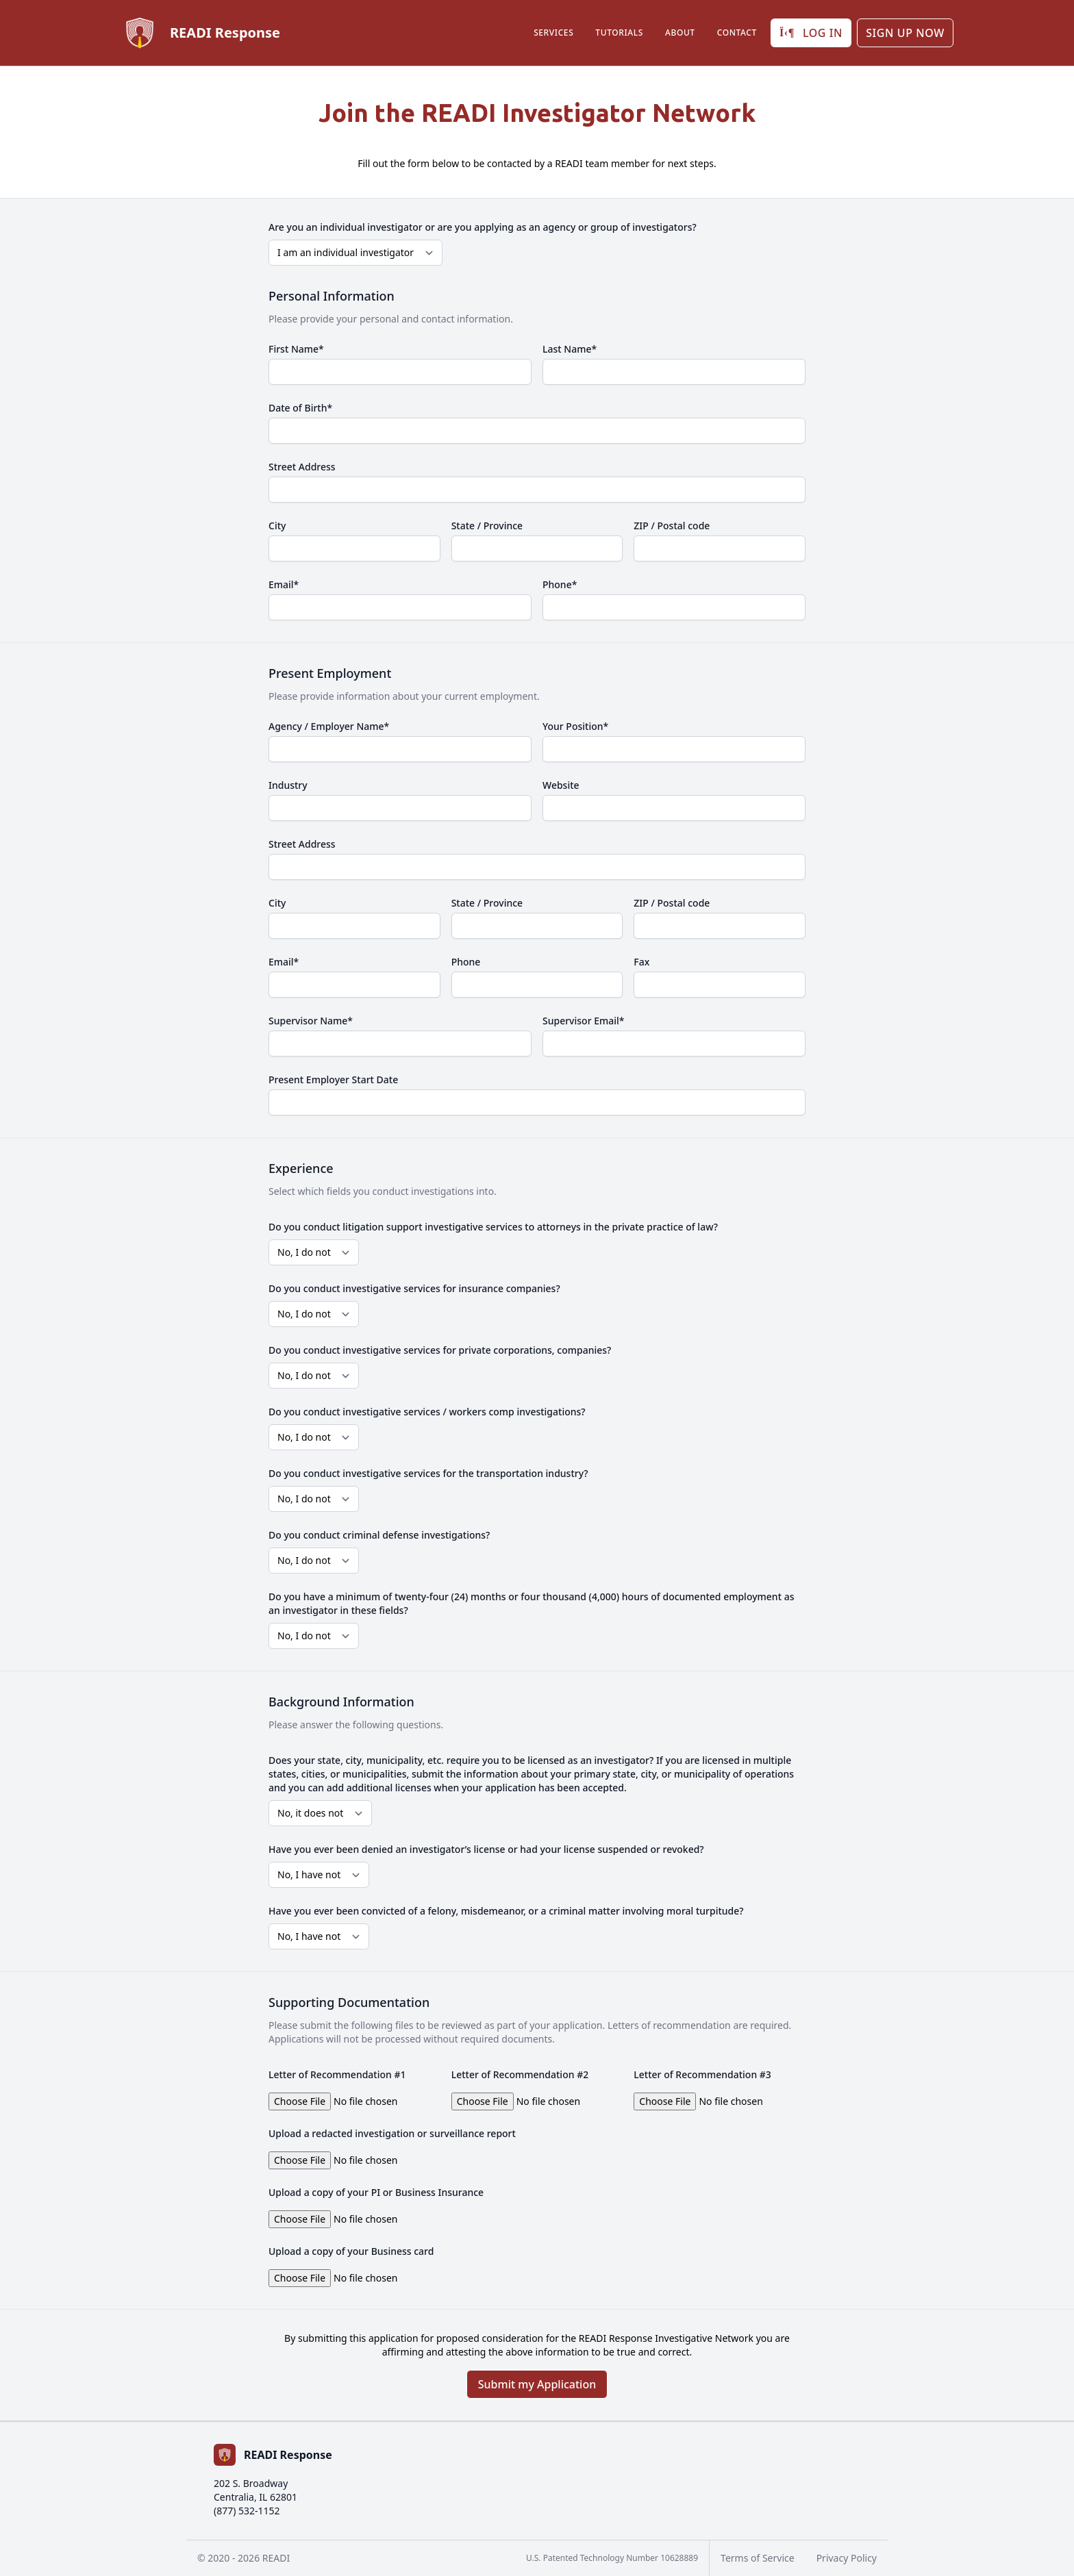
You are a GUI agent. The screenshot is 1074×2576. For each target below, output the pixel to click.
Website (560, 785)
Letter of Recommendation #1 (337, 2074)
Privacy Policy (846, 2557)
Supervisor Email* (583, 1020)
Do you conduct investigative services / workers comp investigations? (427, 1411)
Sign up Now (905, 32)
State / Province (487, 525)
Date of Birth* (300, 407)
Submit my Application (537, 2384)
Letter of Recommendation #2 (520, 2074)
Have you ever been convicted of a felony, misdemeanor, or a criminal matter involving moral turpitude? (506, 1910)
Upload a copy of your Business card (351, 2251)
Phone (466, 961)
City (277, 525)
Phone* (559, 584)
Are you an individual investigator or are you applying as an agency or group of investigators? (482, 226)
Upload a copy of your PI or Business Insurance (376, 2192)
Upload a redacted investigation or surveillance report (392, 2133)
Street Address (302, 466)
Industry (288, 785)
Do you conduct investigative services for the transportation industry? (428, 1473)
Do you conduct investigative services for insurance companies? (414, 1288)
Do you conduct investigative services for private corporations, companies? (439, 1349)
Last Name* (569, 348)
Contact (737, 32)
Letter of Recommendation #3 (702, 2074)
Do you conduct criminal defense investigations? (379, 1534)
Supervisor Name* (310, 1020)
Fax (641, 961)
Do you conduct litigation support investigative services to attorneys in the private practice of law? (493, 1226)
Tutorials (619, 32)
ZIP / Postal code (672, 525)
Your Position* (575, 726)
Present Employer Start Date (333, 1079)
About (680, 32)
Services (553, 32)
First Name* (296, 348)
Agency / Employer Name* (328, 726)
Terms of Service (758, 2557)
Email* (283, 584)
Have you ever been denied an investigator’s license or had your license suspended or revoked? (486, 1849)
